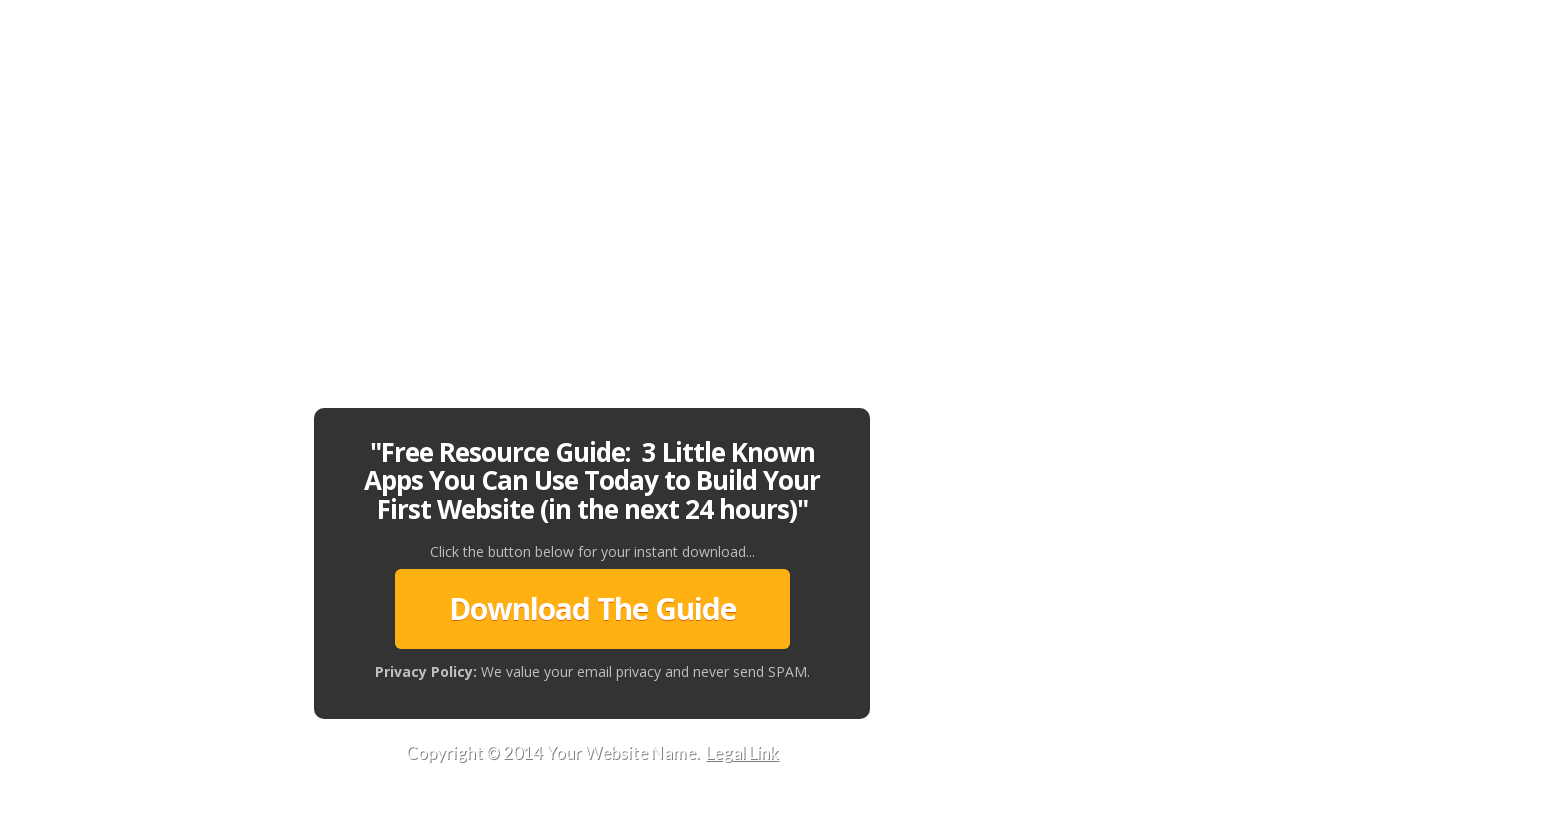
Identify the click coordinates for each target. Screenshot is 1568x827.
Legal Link (742, 752)
